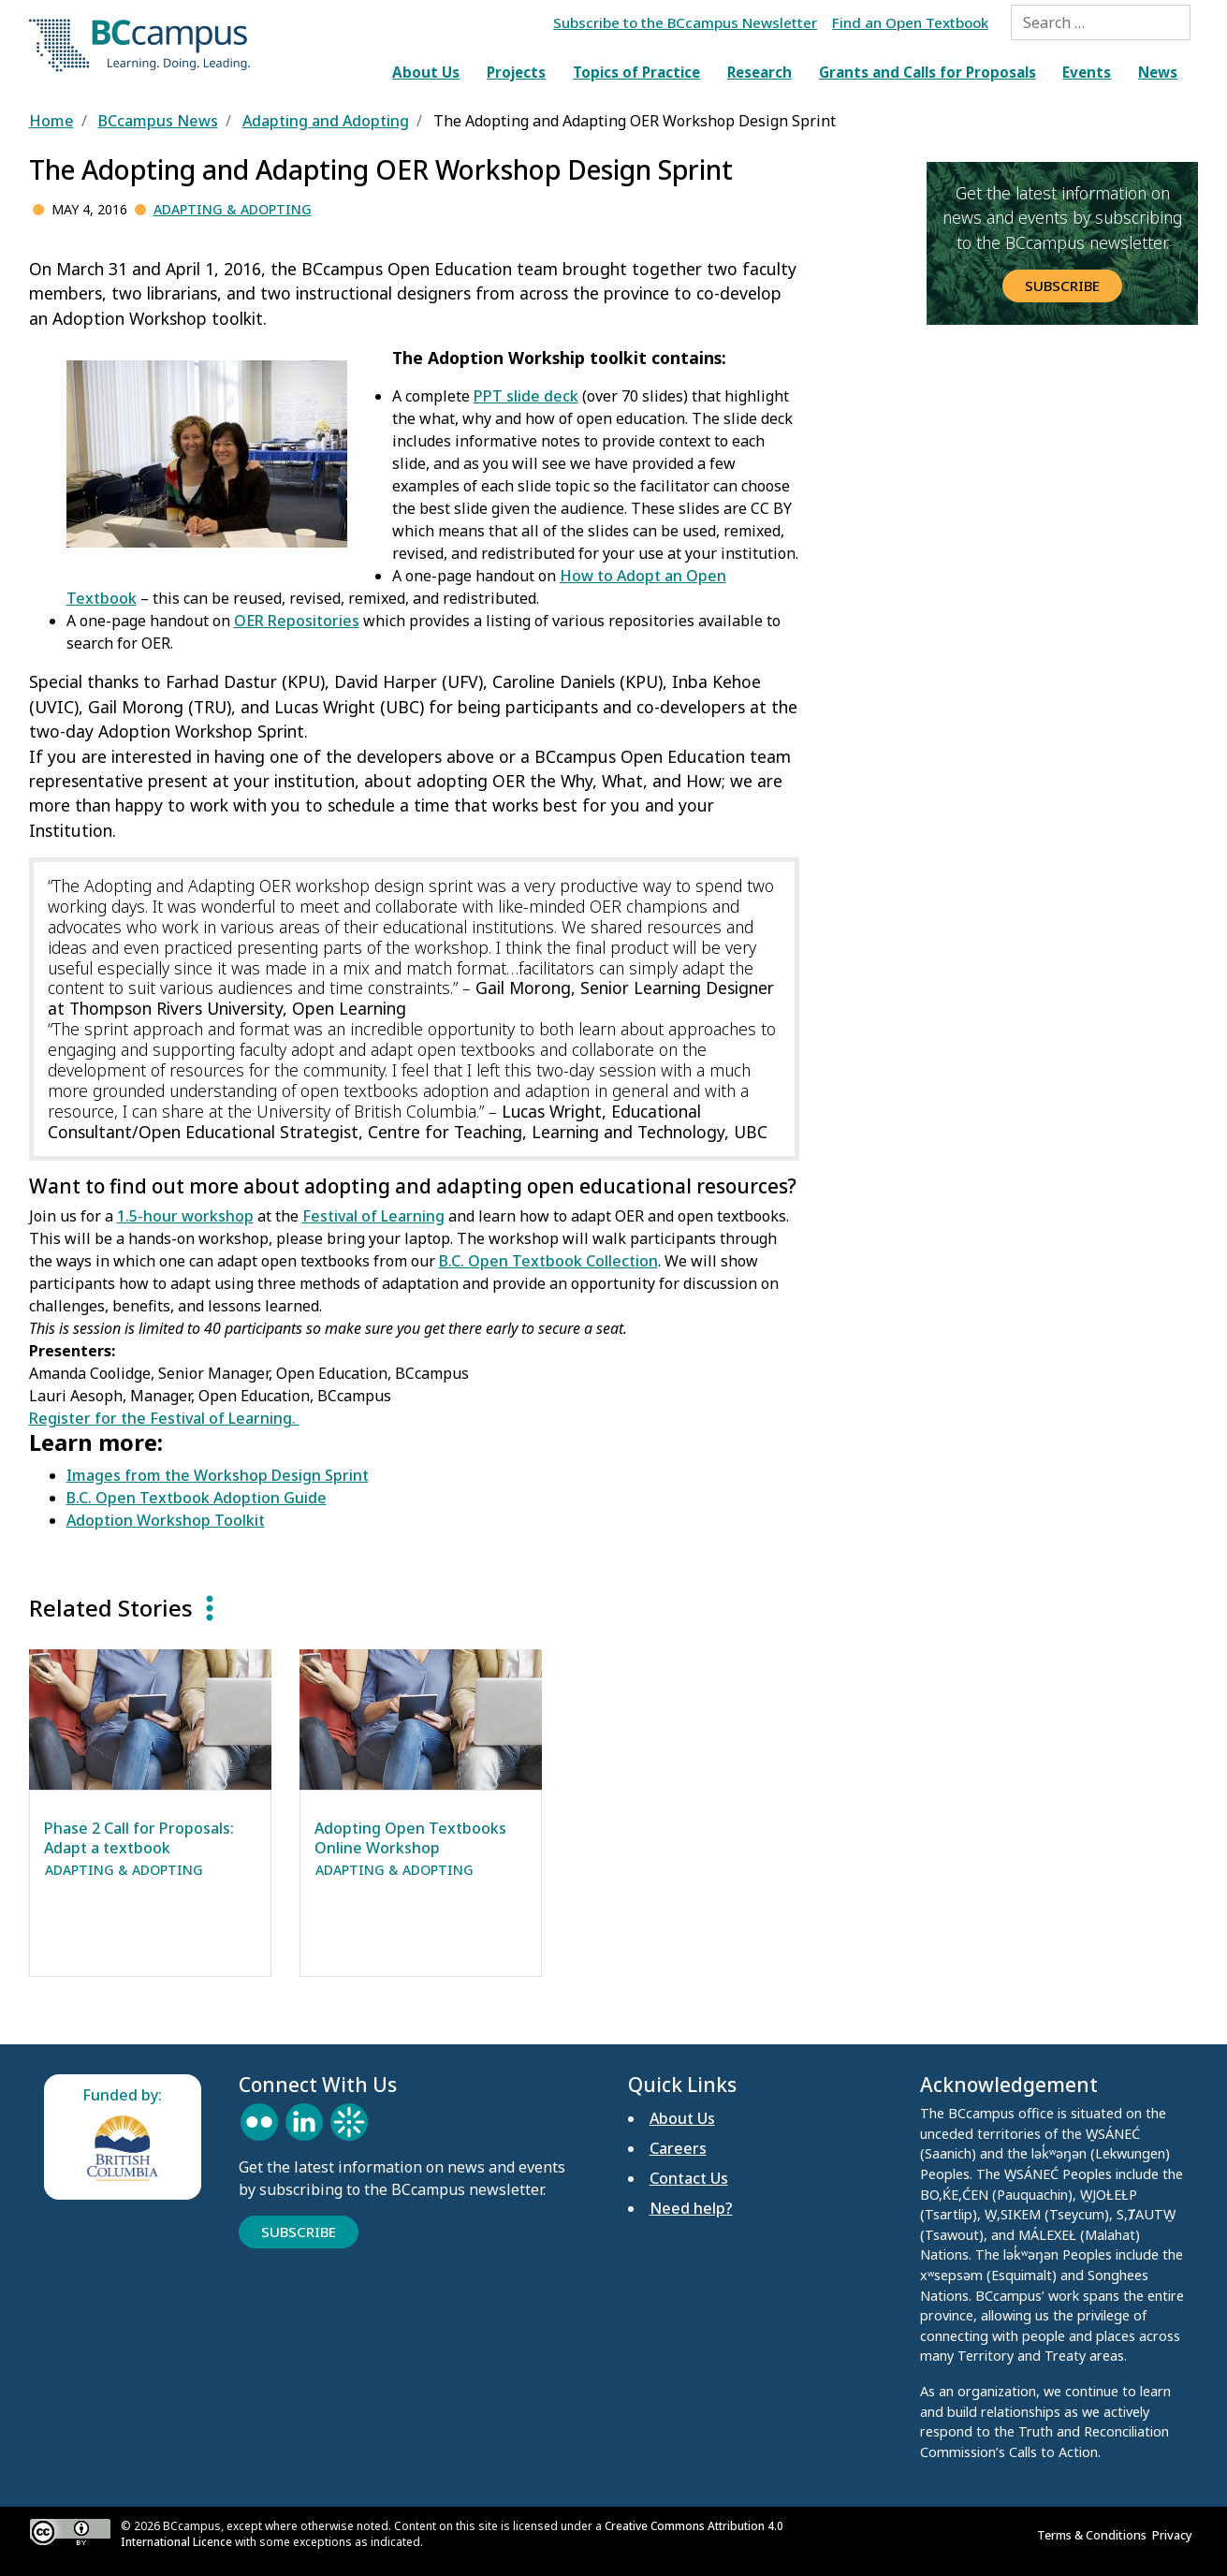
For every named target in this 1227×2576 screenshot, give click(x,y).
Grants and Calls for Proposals (927, 72)
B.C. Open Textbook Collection (548, 1261)
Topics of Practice (636, 72)
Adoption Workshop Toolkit (165, 1520)
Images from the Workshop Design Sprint (217, 1475)
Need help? (691, 2208)
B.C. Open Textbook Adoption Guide (196, 1497)
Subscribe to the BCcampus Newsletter (685, 22)
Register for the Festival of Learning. (164, 1418)
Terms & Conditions (1094, 2534)
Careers (678, 2148)
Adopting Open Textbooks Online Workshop (410, 1838)
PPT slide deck (526, 396)
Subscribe (1062, 285)
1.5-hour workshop (185, 1216)
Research (759, 72)
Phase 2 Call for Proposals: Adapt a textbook (139, 1838)
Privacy (1175, 2534)
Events (1086, 72)
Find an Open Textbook (910, 22)
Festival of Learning (373, 1216)
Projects (516, 72)
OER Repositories (296, 620)
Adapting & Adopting (232, 209)
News (1157, 72)
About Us (426, 72)
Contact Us (689, 2178)
